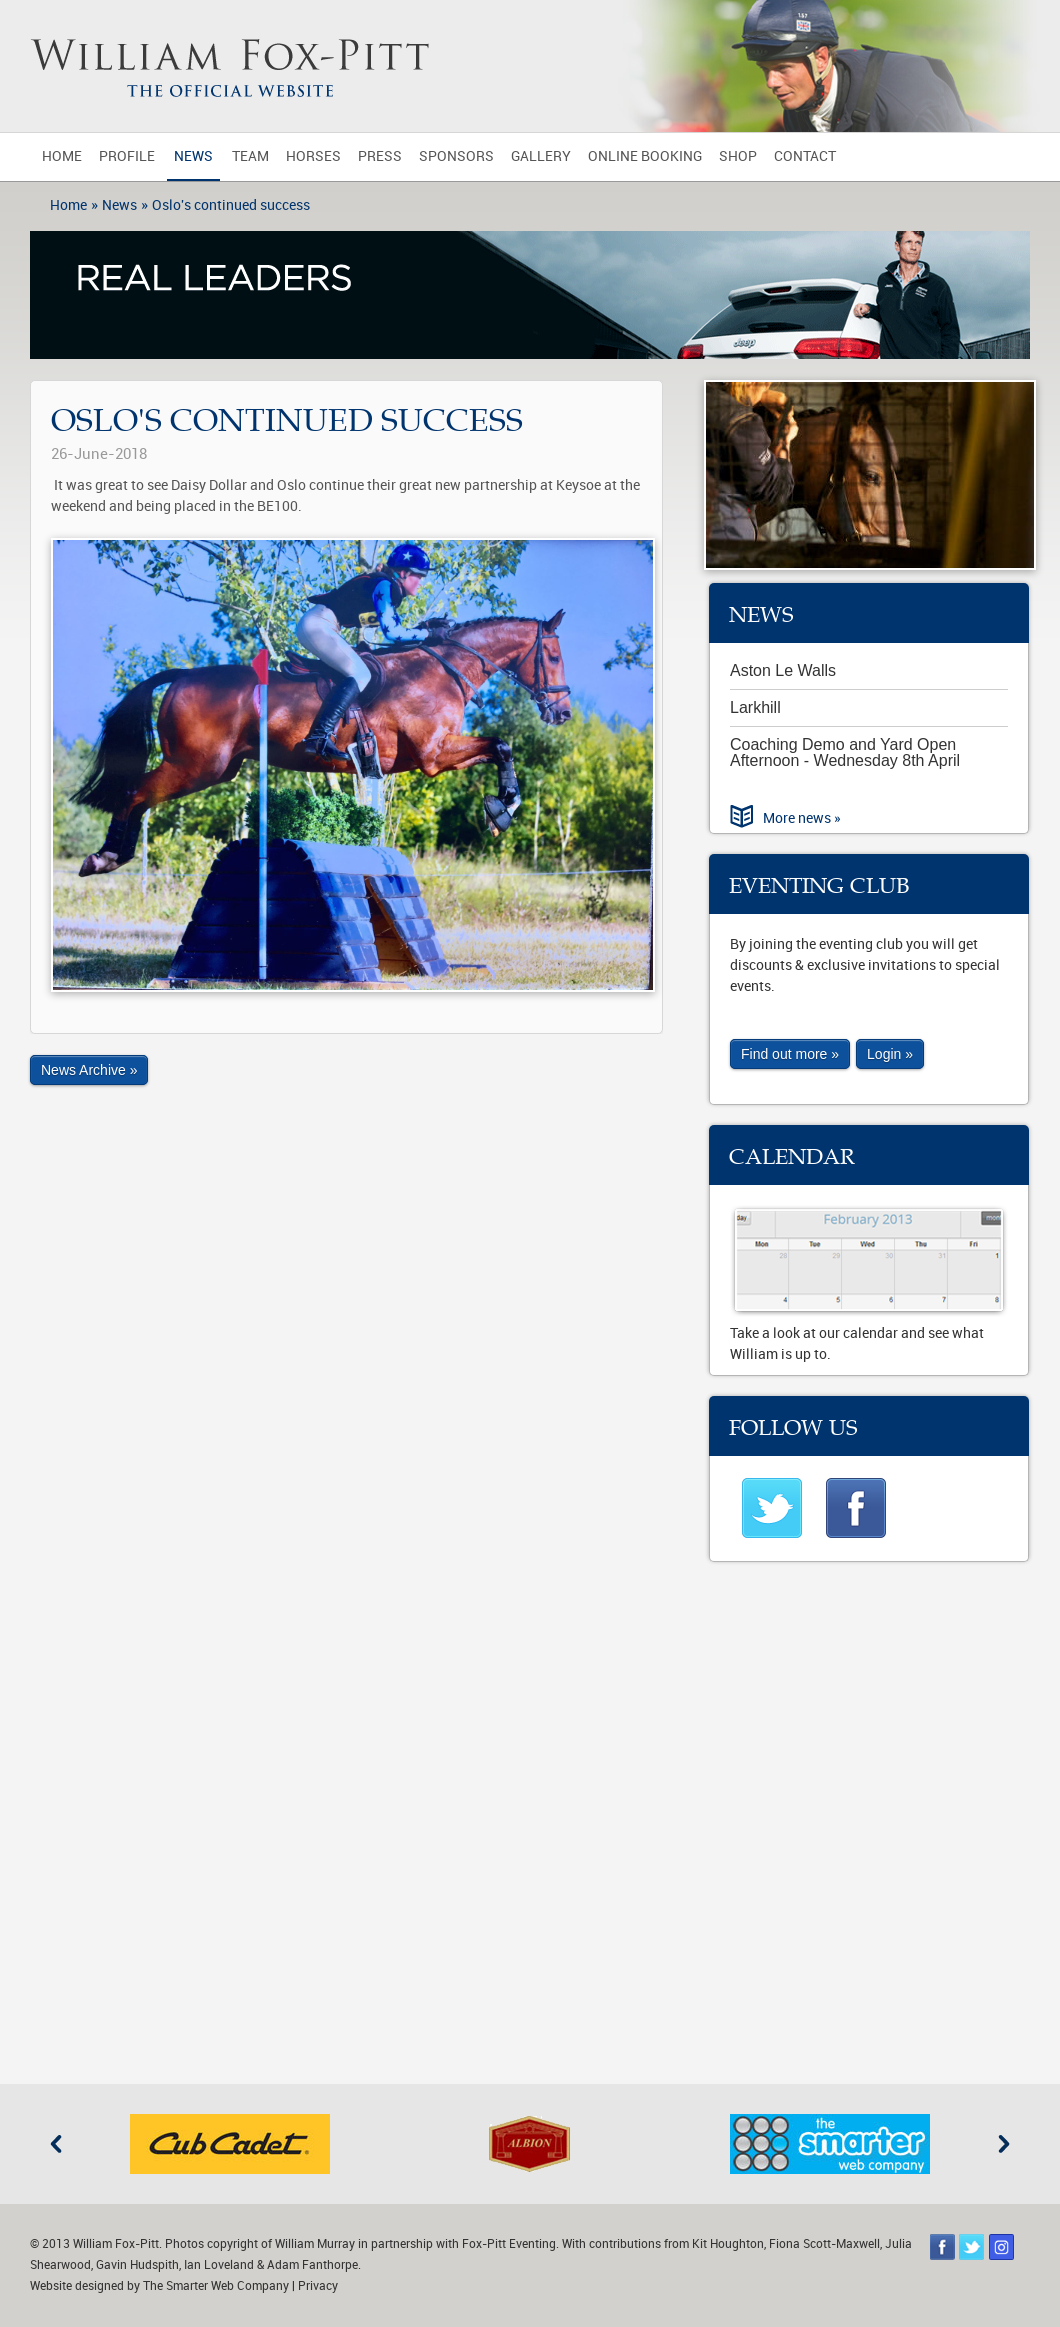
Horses (313, 156)
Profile (127, 156)
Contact (805, 156)
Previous (56, 2144)
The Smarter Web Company (216, 2286)
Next (1004, 2144)
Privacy (318, 2286)
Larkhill (755, 707)
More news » (802, 818)
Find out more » (790, 1054)
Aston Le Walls (783, 670)
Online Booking (645, 156)
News (193, 156)
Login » (890, 1054)
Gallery (541, 156)
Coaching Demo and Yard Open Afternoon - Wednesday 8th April (845, 752)
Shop (738, 156)
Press (380, 156)
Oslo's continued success (231, 205)
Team (250, 156)
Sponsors (456, 156)
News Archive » (89, 1070)
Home (62, 156)
